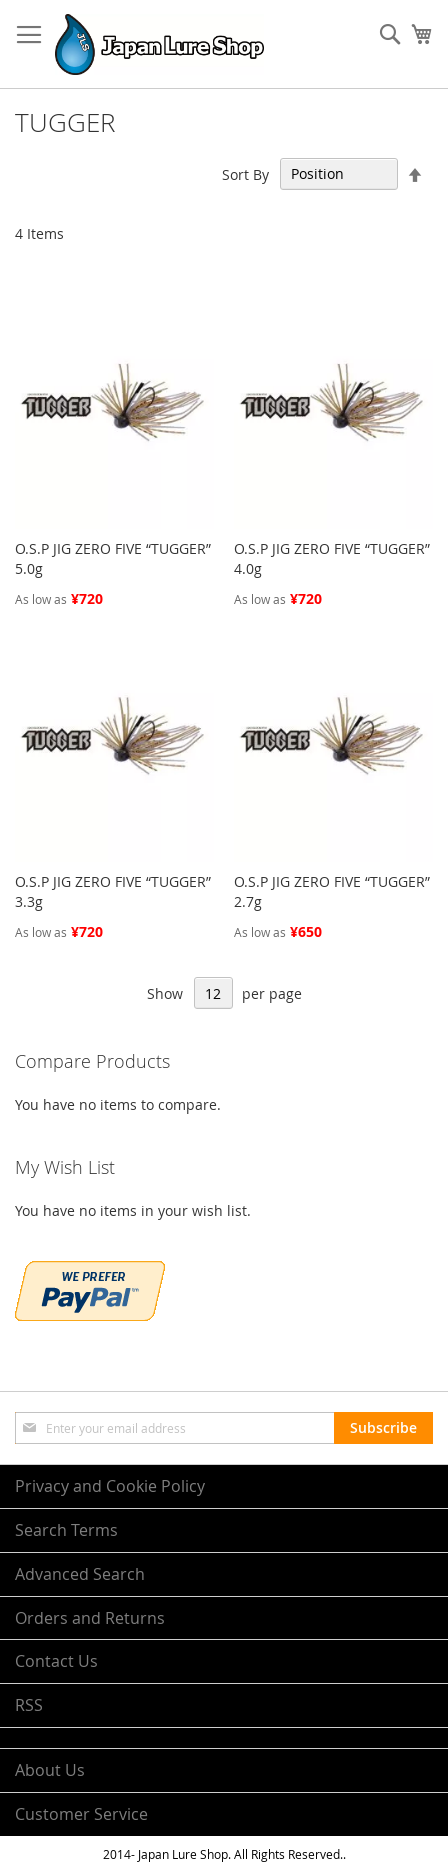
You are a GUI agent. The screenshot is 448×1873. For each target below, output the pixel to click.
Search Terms (66, 1530)
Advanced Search (80, 1574)
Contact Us (56, 1661)
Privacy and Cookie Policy (110, 1486)
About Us (50, 1770)
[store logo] (159, 44)
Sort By (245, 173)
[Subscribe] (383, 1428)
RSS (29, 1705)
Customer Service (81, 1814)
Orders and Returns (90, 1618)
